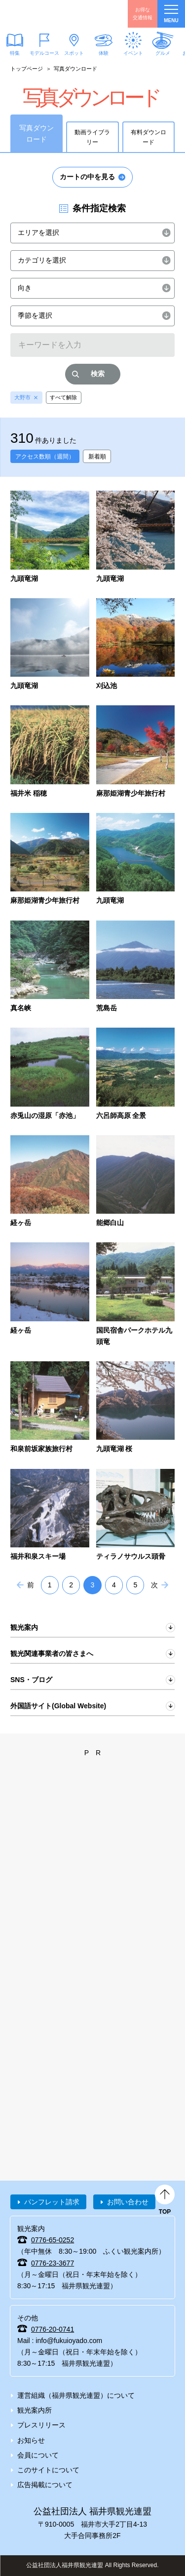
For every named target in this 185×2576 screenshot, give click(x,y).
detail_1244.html (135, 1074)
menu (171, 14)
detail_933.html (135, 860)
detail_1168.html (49, 967)
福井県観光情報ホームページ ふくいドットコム (54, 14)
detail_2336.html (135, 1408)
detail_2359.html (135, 1516)
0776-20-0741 (52, 2329)
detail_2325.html (49, 1408)
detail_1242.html (135, 967)
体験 (104, 53)
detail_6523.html (135, 645)
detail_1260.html (49, 1182)
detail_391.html (49, 752)
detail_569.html (49, 860)
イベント (133, 53)
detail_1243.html (49, 1074)
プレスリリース (41, 2425)
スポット (74, 53)
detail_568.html (135, 752)
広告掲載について (45, 2485)
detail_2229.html (49, 1294)
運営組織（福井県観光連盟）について (76, 2395)
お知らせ (31, 2440)
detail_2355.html (49, 1516)
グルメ (162, 53)
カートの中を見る (87, 177)
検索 (98, 374)
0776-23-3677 (52, 2263)
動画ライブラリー (92, 137)
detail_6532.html (49, 537)
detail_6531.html (135, 537)
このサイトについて (48, 2470)
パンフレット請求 (51, 2202)
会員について (38, 2455)
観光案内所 (34, 2410)
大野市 (22, 397)
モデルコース (44, 53)
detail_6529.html (49, 645)
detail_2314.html (135, 1294)
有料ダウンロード (148, 137)
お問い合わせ (127, 2202)
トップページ (26, 69)
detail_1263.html (135, 1182)
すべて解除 (63, 397)
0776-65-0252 (52, 2240)
